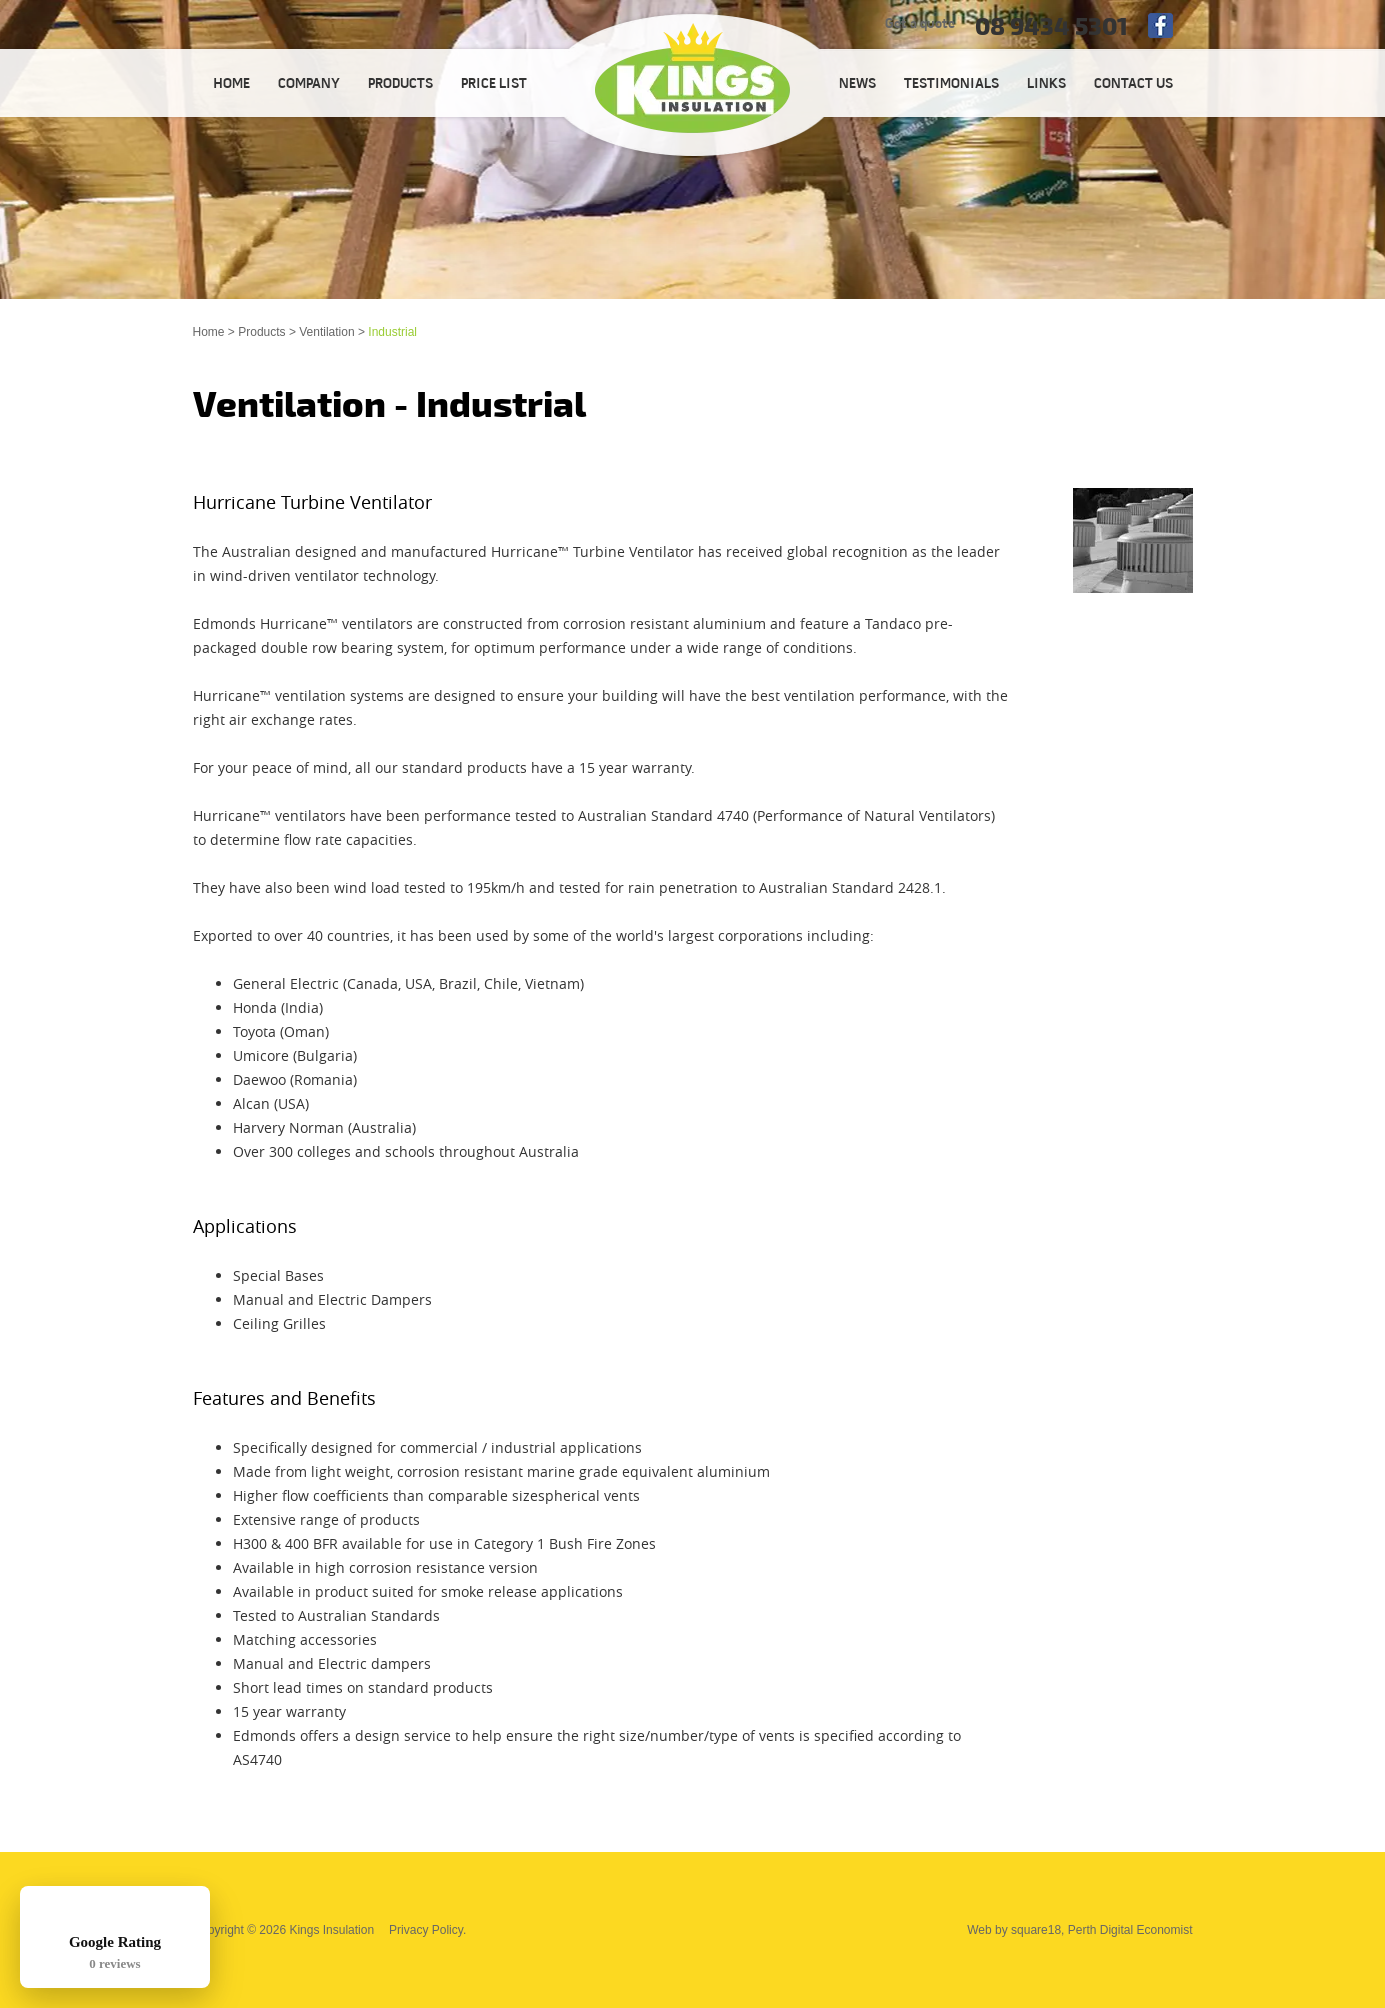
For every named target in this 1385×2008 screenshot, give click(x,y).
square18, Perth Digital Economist (1101, 1930)
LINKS (1046, 84)
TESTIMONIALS (951, 84)
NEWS (857, 84)
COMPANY (309, 84)
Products (261, 332)
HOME (231, 84)
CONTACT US (1133, 84)
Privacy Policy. (427, 1930)
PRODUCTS (400, 84)
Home (209, 332)
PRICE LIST (494, 84)
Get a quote (920, 24)
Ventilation (326, 332)
